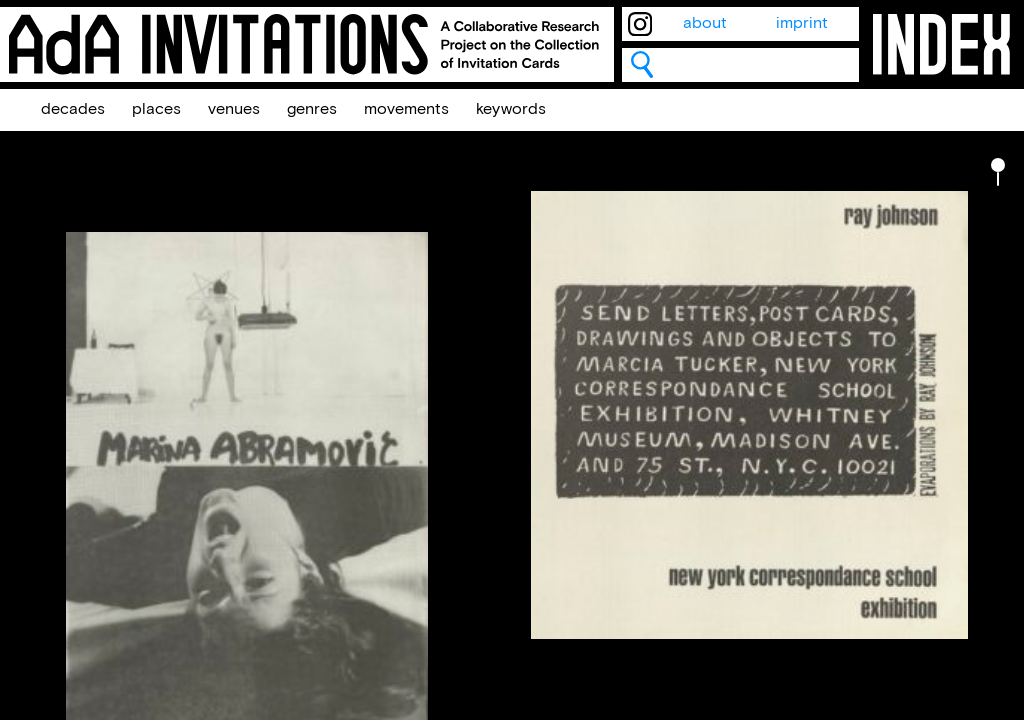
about (705, 23)
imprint (802, 23)
